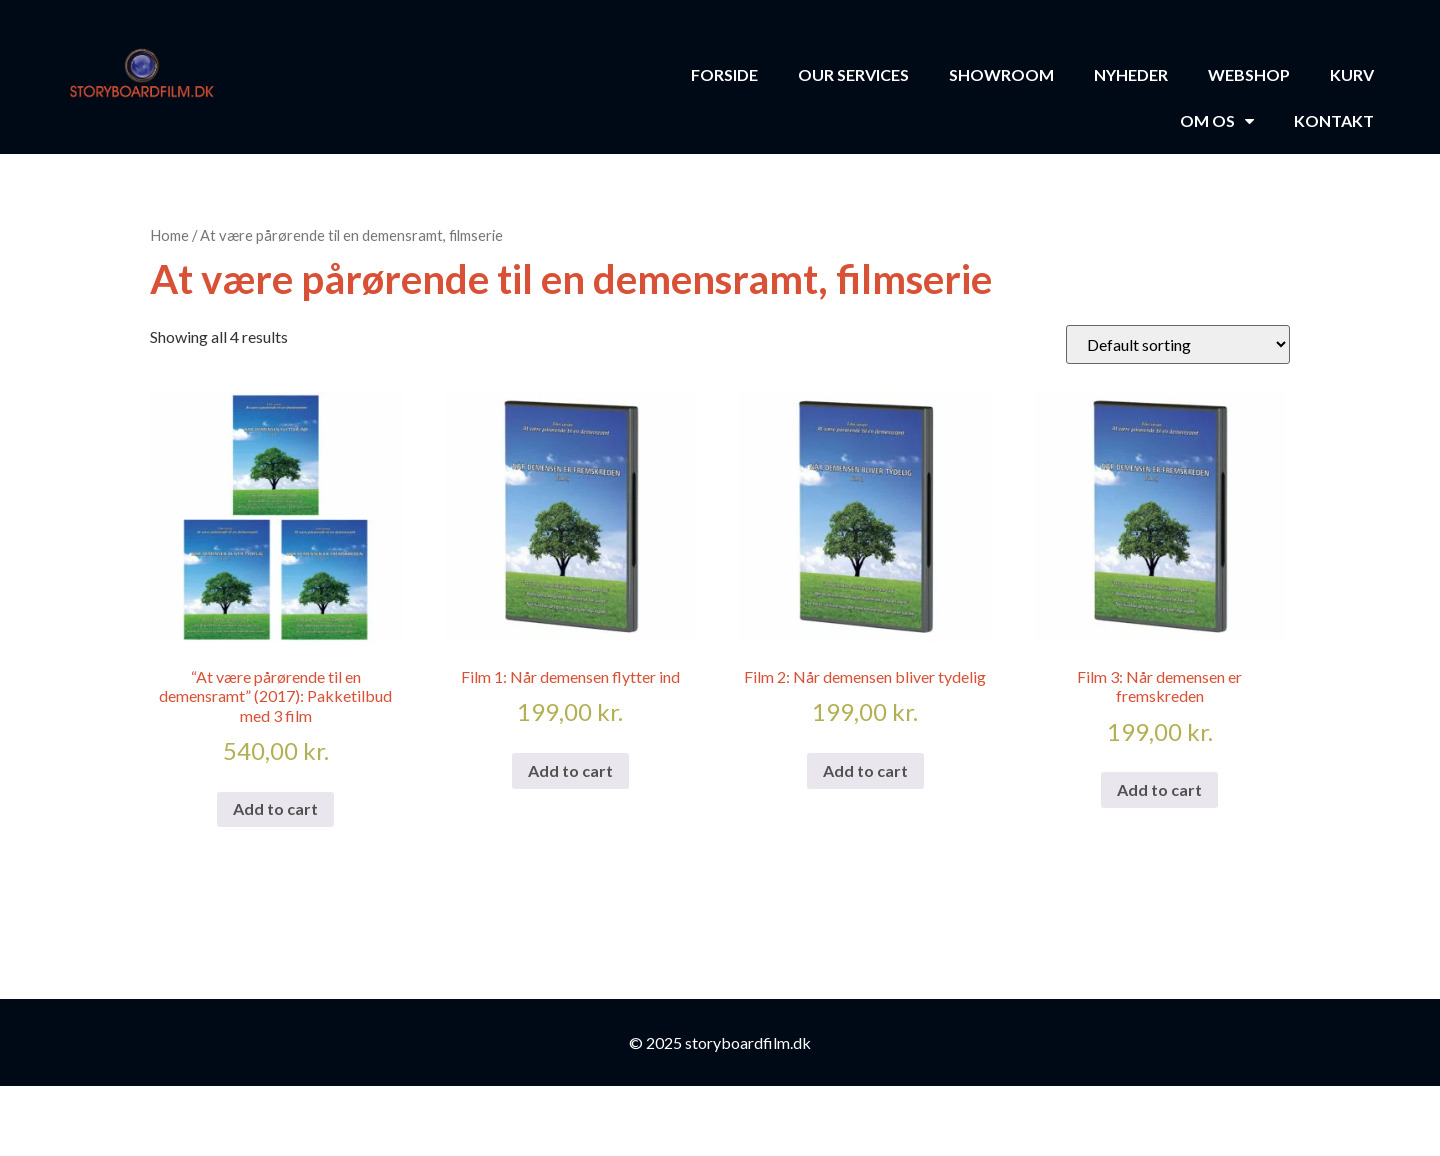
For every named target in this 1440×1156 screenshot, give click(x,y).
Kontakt (1334, 120)
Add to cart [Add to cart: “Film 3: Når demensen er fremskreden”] (1159, 789)
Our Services (853, 74)
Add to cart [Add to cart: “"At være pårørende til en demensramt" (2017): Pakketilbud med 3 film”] (275, 808)
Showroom (1001, 74)
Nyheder (1131, 74)
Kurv (1352, 74)
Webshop (1249, 74)
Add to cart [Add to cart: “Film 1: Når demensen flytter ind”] (570, 770)
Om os (1217, 121)
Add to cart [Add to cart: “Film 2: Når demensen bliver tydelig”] (865, 770)
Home (169, 235)
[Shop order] (1178, 344)
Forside (724, 74)
